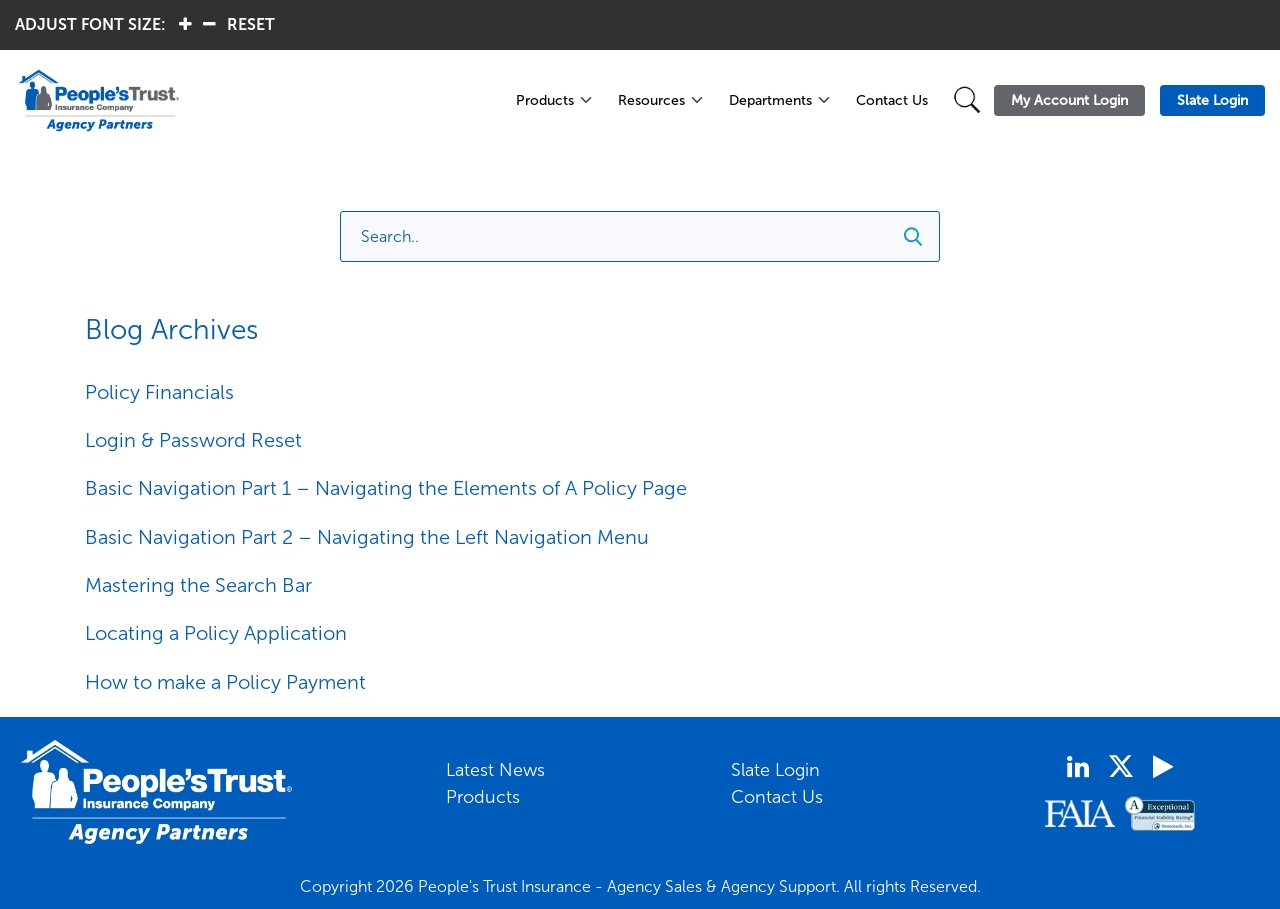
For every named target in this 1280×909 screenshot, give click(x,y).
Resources (651, 100)
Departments (770, 100)
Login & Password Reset (193, 440)
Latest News (495, 770)
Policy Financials (159, 392)
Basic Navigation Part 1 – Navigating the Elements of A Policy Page (386, 488)
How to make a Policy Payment (225, 682)
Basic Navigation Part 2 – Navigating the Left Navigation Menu (367, 537)
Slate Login (775, 770)
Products (545, 100)
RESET (251, 24)
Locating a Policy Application (216, 633)
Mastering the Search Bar (198, 585)
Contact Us (892, 100)
